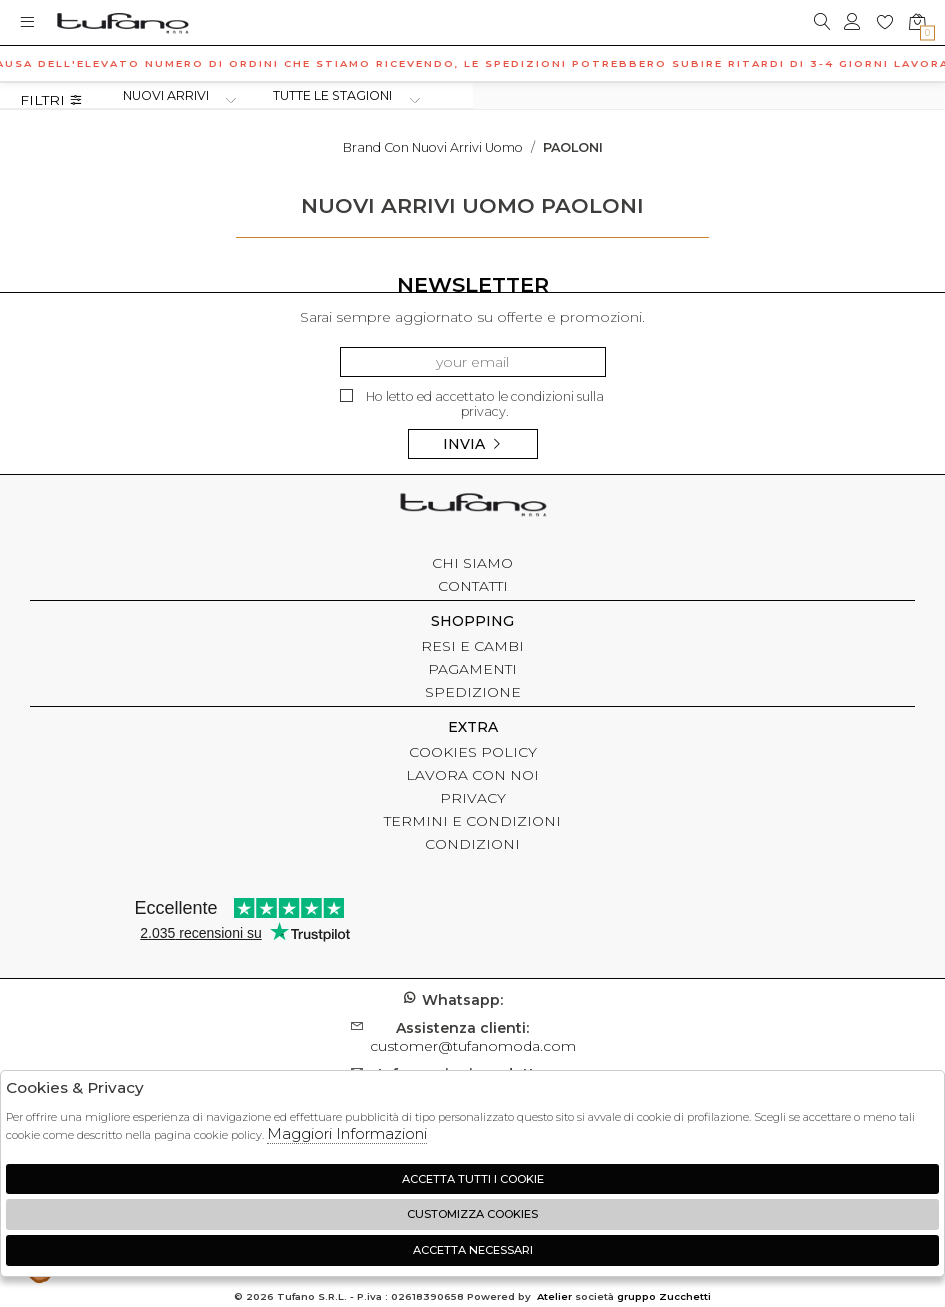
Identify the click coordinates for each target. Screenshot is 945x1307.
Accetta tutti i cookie (473, 1179)
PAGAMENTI (472, 669)
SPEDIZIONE (473, 692)
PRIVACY (473, 798)
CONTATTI (473, 586)
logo (122, 22)
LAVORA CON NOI (472, 775)
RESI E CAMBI (472, 646)
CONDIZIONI (472, 844)
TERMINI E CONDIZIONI (472, 821)
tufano (473, 507)
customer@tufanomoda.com (473, 1037)
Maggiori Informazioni (347, 1133)
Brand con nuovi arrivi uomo (433, 147)
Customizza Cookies (472, 1214)
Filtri (51, 100)
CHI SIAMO (472, 563)
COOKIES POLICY (473, 752)
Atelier (554, 1296)
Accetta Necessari (473, 1250)
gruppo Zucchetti (664, 1296)
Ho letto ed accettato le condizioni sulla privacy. (472, 404)
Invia (473, 444)
